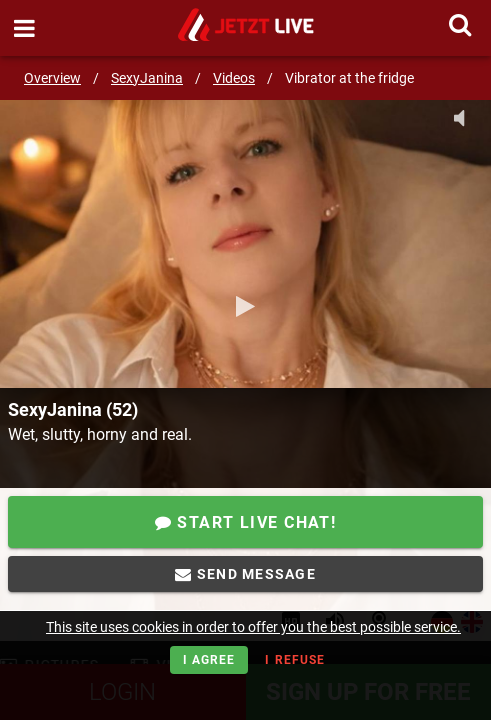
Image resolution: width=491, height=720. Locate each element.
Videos (234, 78)
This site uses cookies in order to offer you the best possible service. (253, 627)
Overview (52, 78)
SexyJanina (147, 78)
